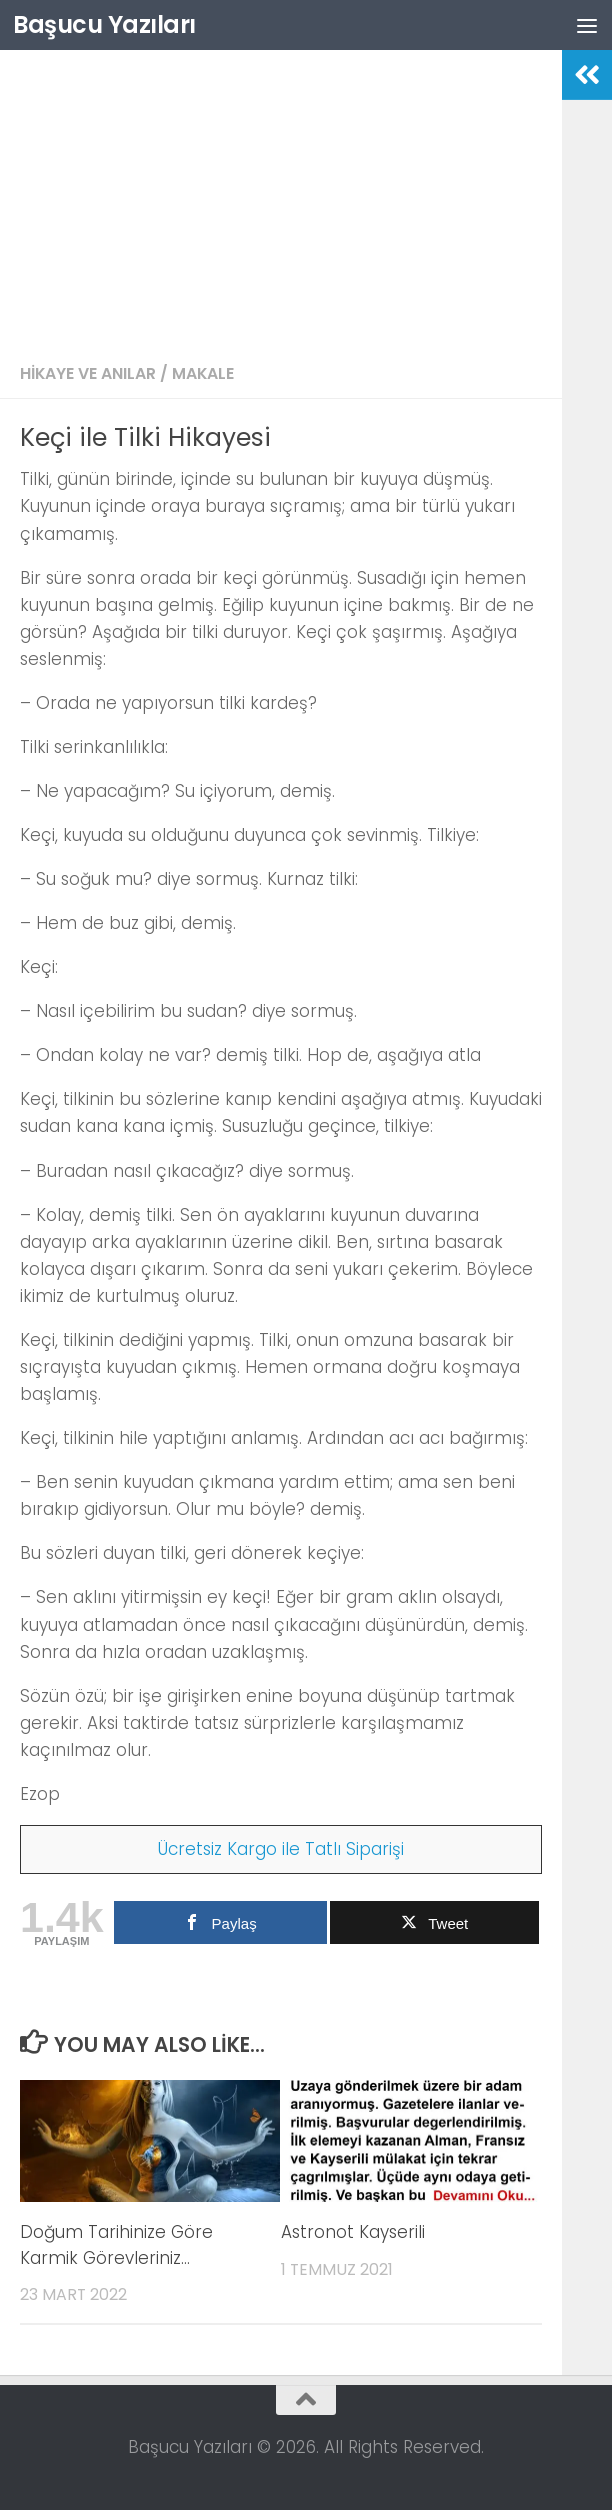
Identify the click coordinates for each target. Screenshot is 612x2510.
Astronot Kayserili (353, 2232)
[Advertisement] (281, 200)
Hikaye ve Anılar (88, 373)
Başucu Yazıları (104, 24)
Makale (203, 373)
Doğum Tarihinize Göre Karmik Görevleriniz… (116, 2244)
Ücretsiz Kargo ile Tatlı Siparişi (281, 1849)
